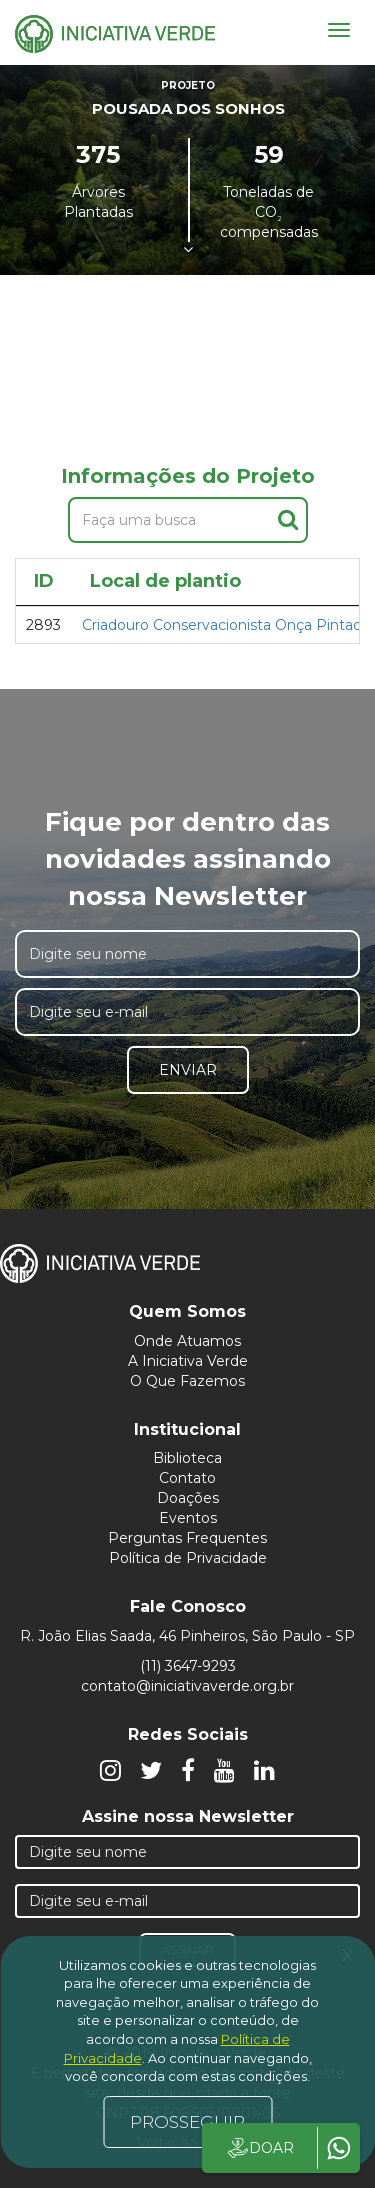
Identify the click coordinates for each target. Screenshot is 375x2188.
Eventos (188, 1518)
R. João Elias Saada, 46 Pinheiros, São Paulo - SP (187, 1636)
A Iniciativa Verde (188, 1361)
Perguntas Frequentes (187, 1538)
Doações (188, 1498)
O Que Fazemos (187, 1381)
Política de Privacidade (188, 1558)
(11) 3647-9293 (188, 1666)
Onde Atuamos (187, 1341)
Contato (187, 1478)
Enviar (188, 1070)
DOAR (259, 2148)
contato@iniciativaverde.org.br (187, 1686)
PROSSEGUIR (187, 2122)
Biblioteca (187, 1458)
